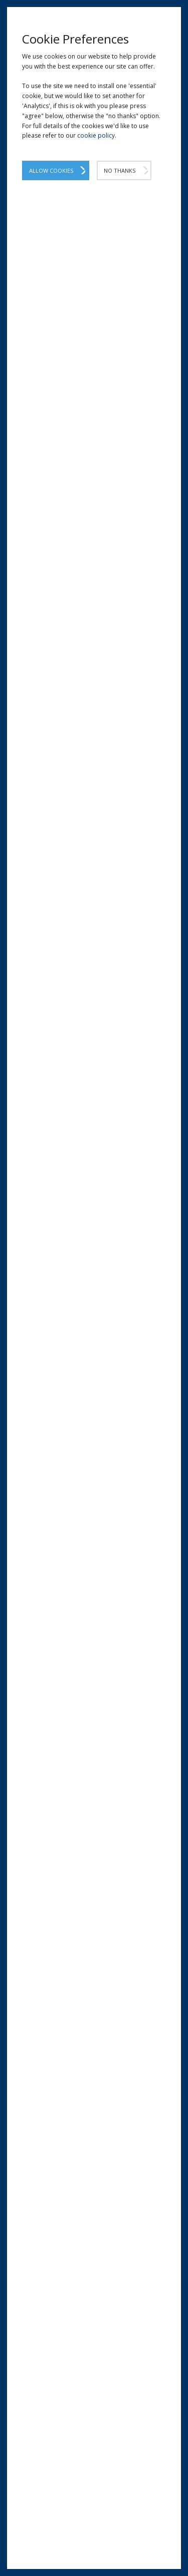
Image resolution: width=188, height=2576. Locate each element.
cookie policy (96, 135)
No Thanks (119, 170)
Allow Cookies (51, 170)
